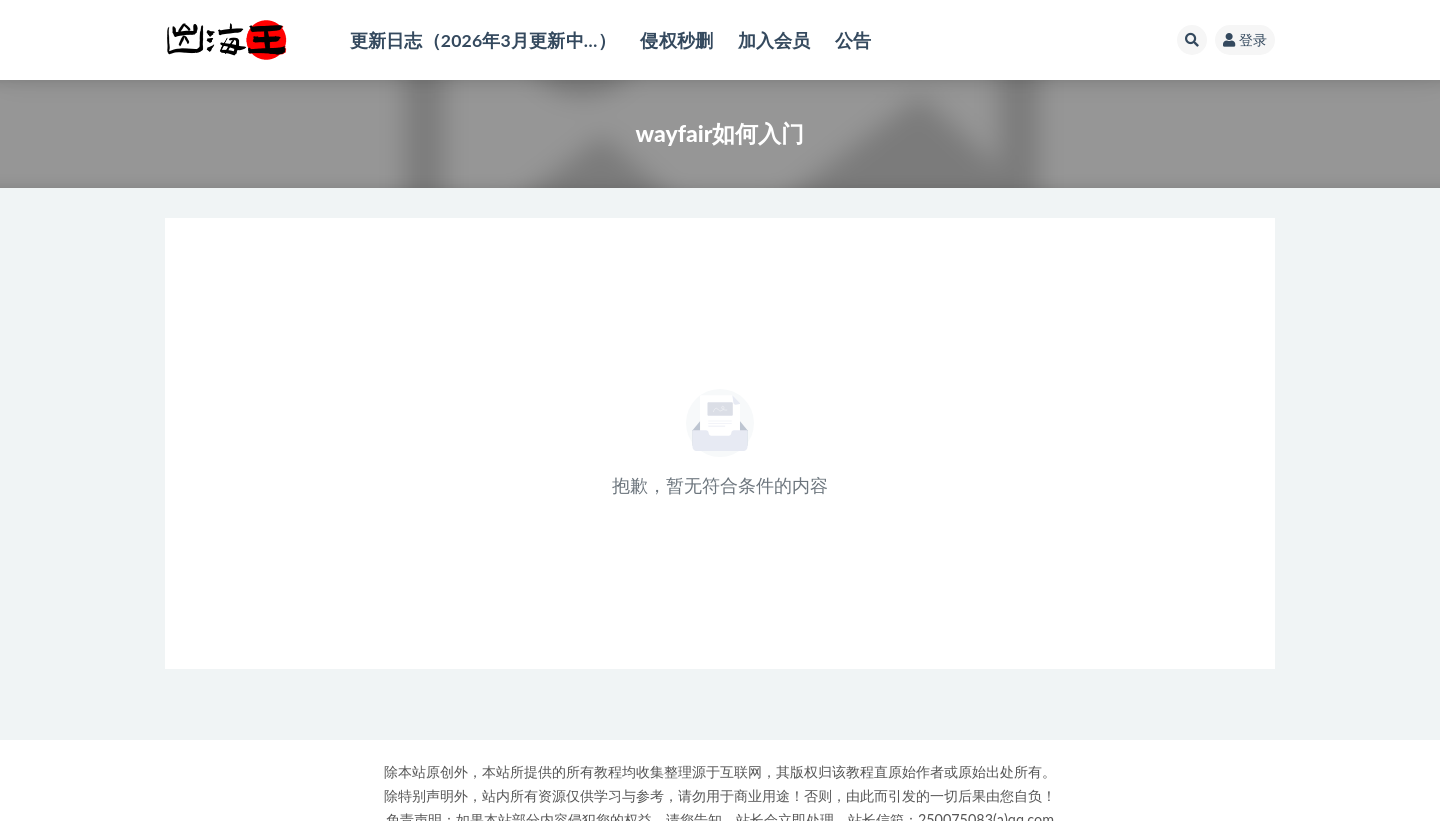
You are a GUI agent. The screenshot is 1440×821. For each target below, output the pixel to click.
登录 (1245, 39)
